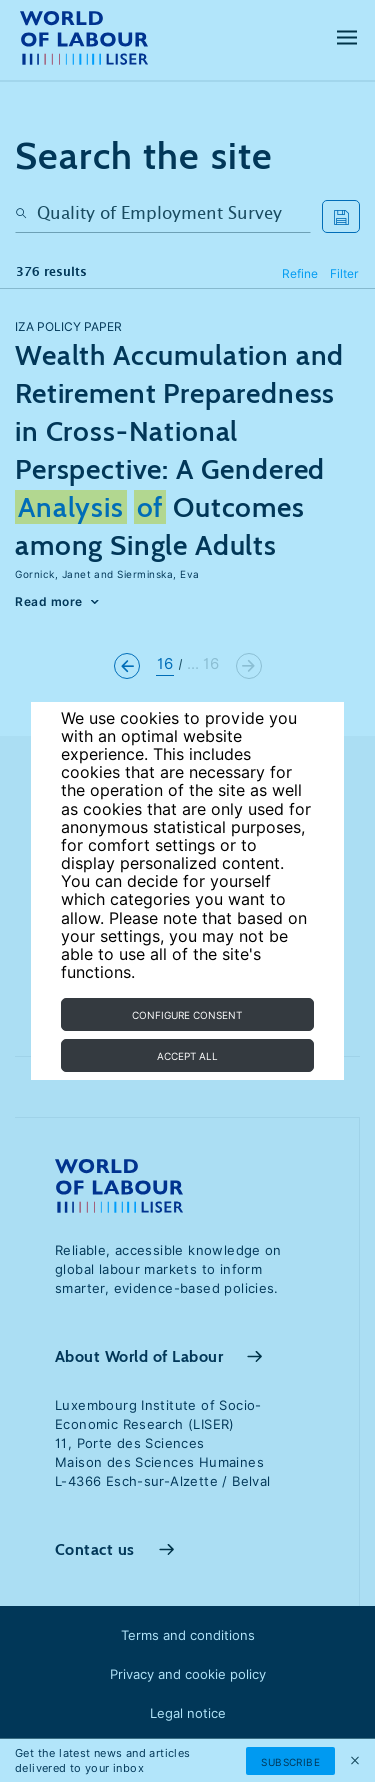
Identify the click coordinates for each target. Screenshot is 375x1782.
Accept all (187, 1056)
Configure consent (187, 1015)
